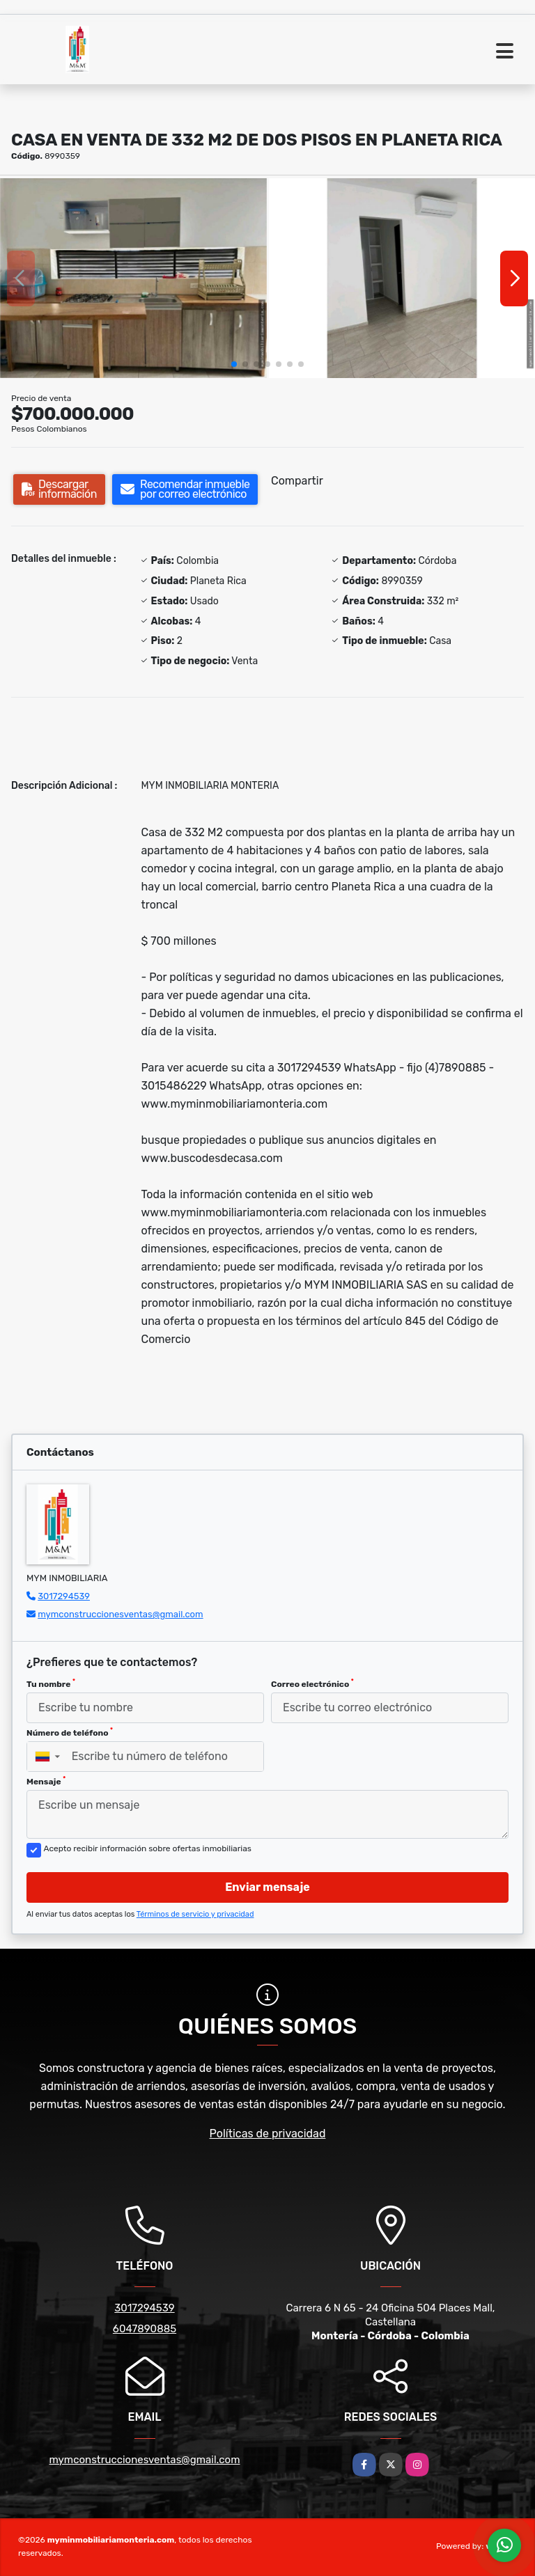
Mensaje (45, 1780)
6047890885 (144, 2329)
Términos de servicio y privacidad (195, 1914)
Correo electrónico (312, 1683)
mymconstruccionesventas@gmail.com (120, 1614)
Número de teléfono (69, 1732)
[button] (234, 364)
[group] (133, 278)
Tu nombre (50, 1683)
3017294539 (64, 1596)
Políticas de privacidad (268, 2133)
